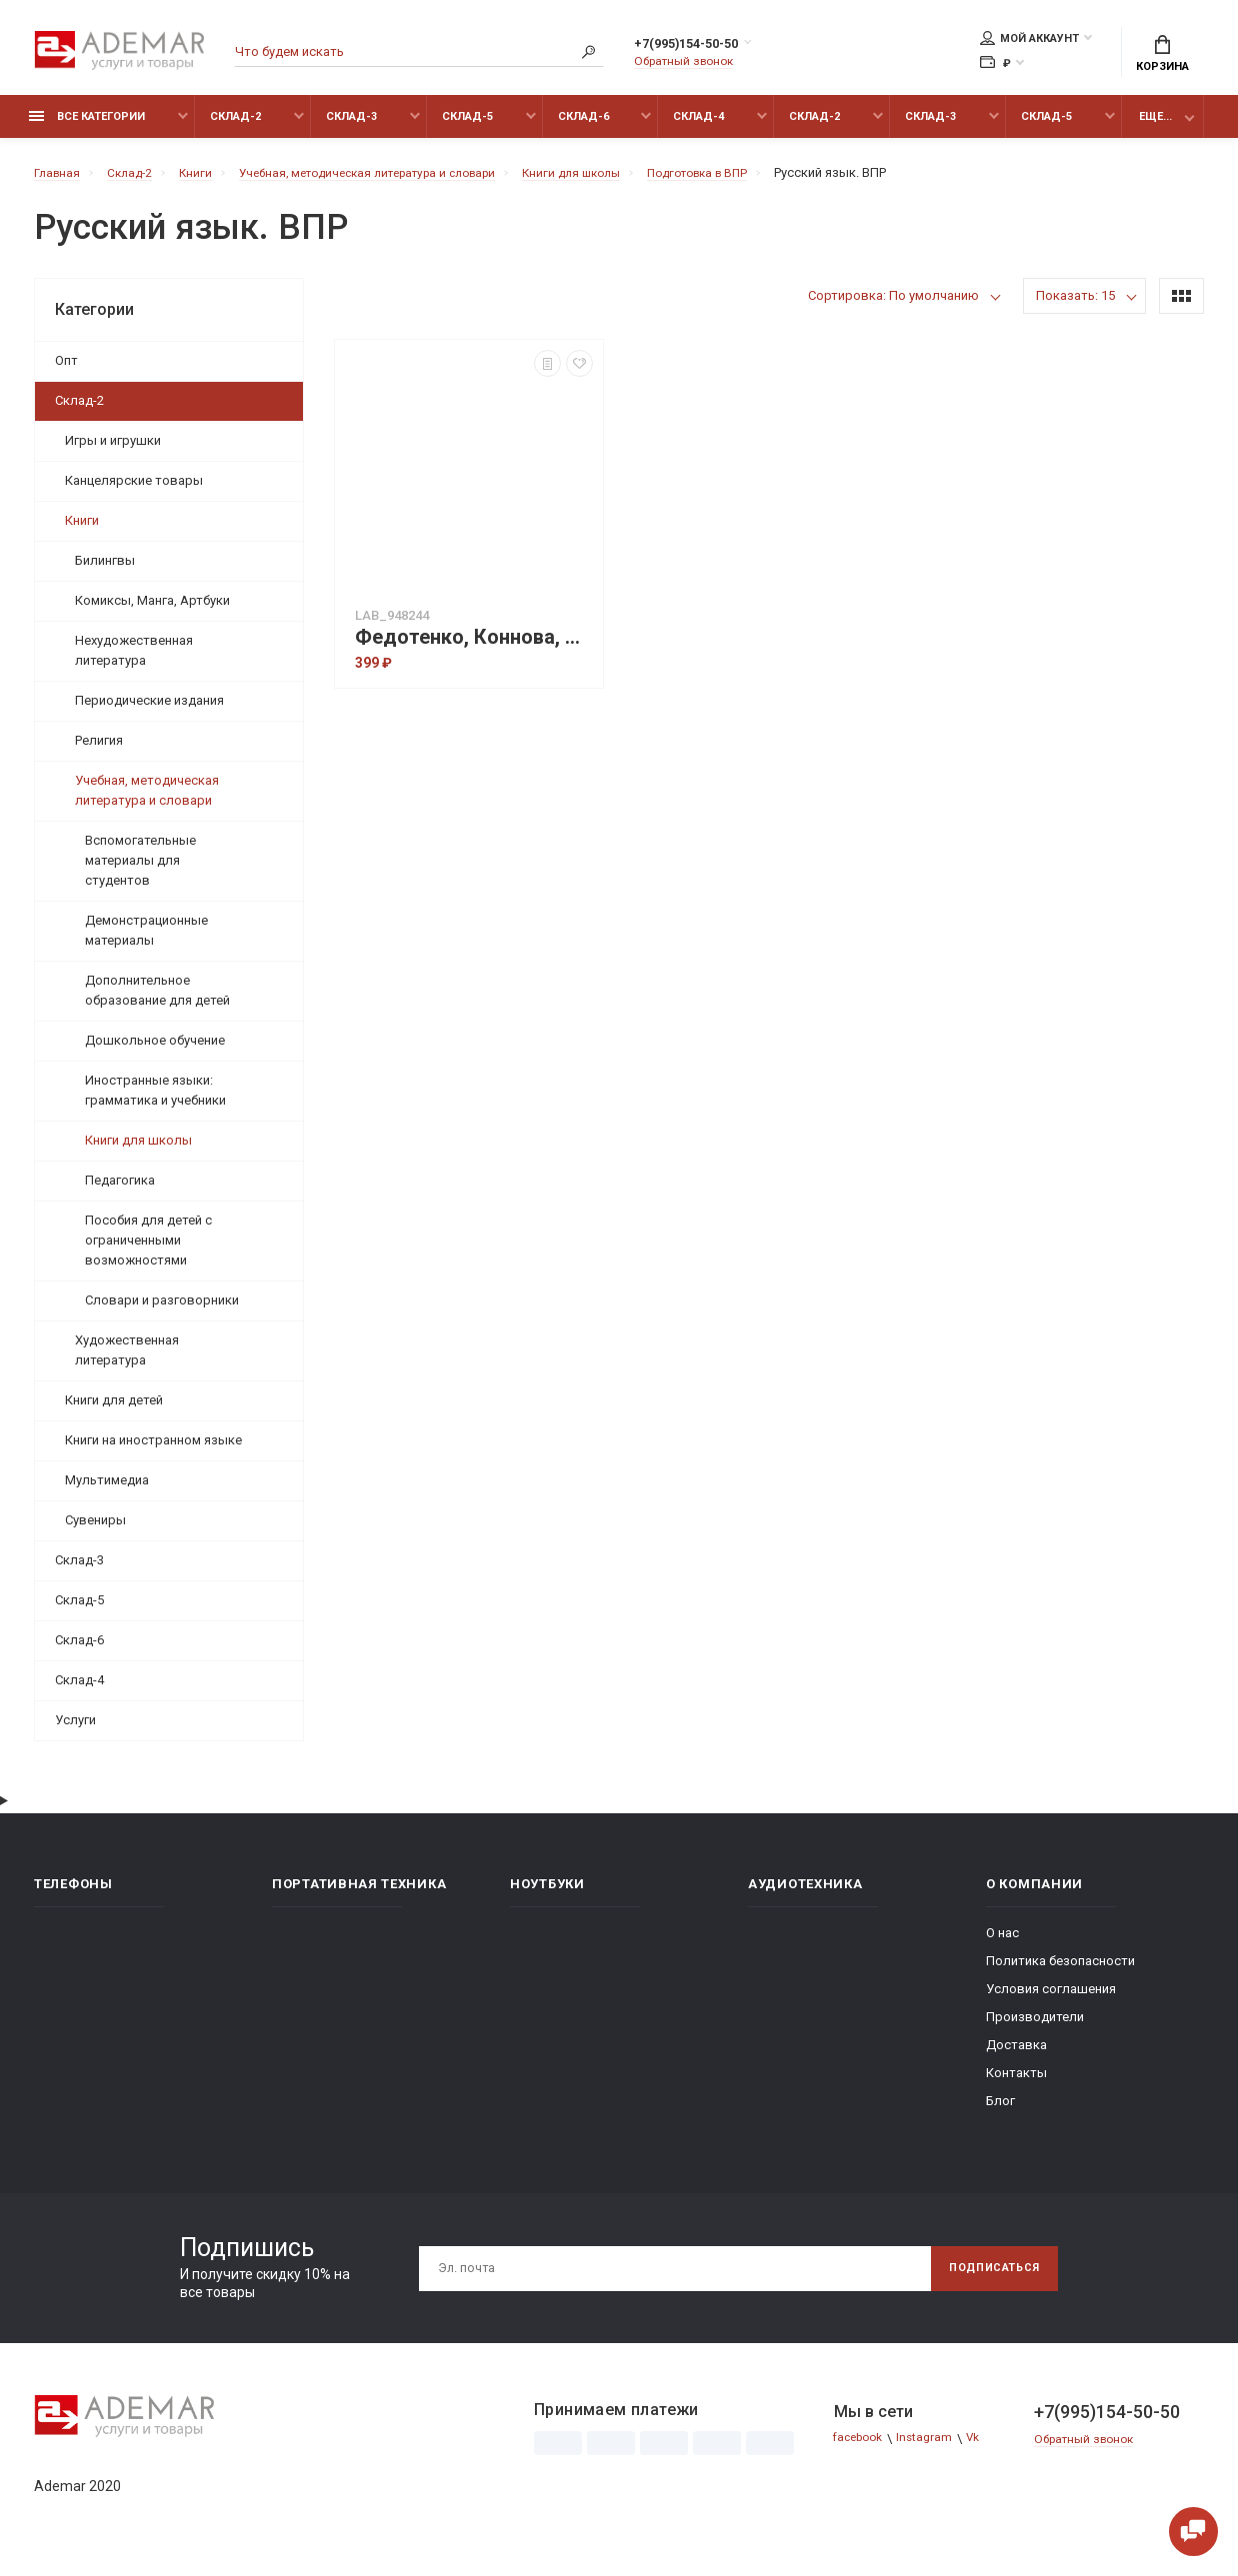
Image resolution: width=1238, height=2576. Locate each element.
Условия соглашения (1051, 1999)
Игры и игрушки (113, 451)
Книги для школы (138, 1151)
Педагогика (120, 1191)
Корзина (1162, 56)
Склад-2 (235, 127)
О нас (1002, 1943)
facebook (862, 2449)
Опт (66, 371)
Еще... (1155, 127)
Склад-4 (698, 127)
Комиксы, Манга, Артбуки (152, 611)
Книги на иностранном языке (153, 1450)
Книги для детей (114, 1410)
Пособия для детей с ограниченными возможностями (148, 1251)
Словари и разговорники (162, 1310)
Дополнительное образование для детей (157, 1001)
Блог (1000, 2111)
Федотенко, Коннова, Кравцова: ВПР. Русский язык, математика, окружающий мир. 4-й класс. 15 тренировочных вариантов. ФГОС (474, 648)
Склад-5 (467, 127)
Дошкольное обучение (155, 1051)
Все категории (87, 127)
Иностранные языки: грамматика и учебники (155, 1101)
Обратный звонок (689, 64)
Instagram (935, 2449)
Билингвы (105, 571)
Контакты (1016, 2083)
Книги (82, 531)
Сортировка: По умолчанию (893, 306)
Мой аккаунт (1029, 41)
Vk (986, 2449)
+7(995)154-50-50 (707, 47)
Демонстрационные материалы (146, 941)
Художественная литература (127, 1360)
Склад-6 (583, 127)
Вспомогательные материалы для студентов (140, 871)
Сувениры (95, 1530)
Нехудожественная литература (134, 661)
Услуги (75, 1730)
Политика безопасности (1060, 1971)
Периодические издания (149, 711)
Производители (1035, 2027)
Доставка (1016, 2055)
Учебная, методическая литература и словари (147, 801)
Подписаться (986, 2279)
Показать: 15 (1075, 306)
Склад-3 (351, 127)
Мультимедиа (107, 1490)
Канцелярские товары (134, 491)
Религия (99, 751)
